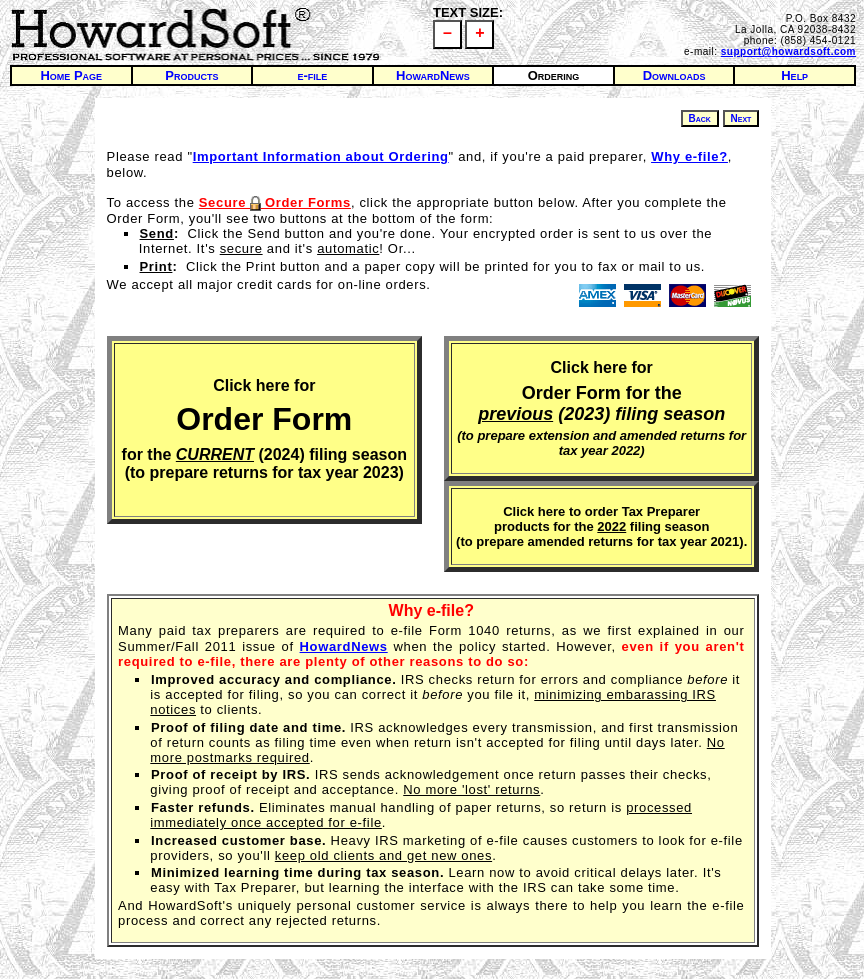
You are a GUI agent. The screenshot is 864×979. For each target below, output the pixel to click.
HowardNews (433, 75)
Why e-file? (431, 610)
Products (191, 75)
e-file (312, 75)
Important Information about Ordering (321, 156)
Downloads (674, 75)
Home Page (71, 75)
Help (794, 75)
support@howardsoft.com (788, 51)
